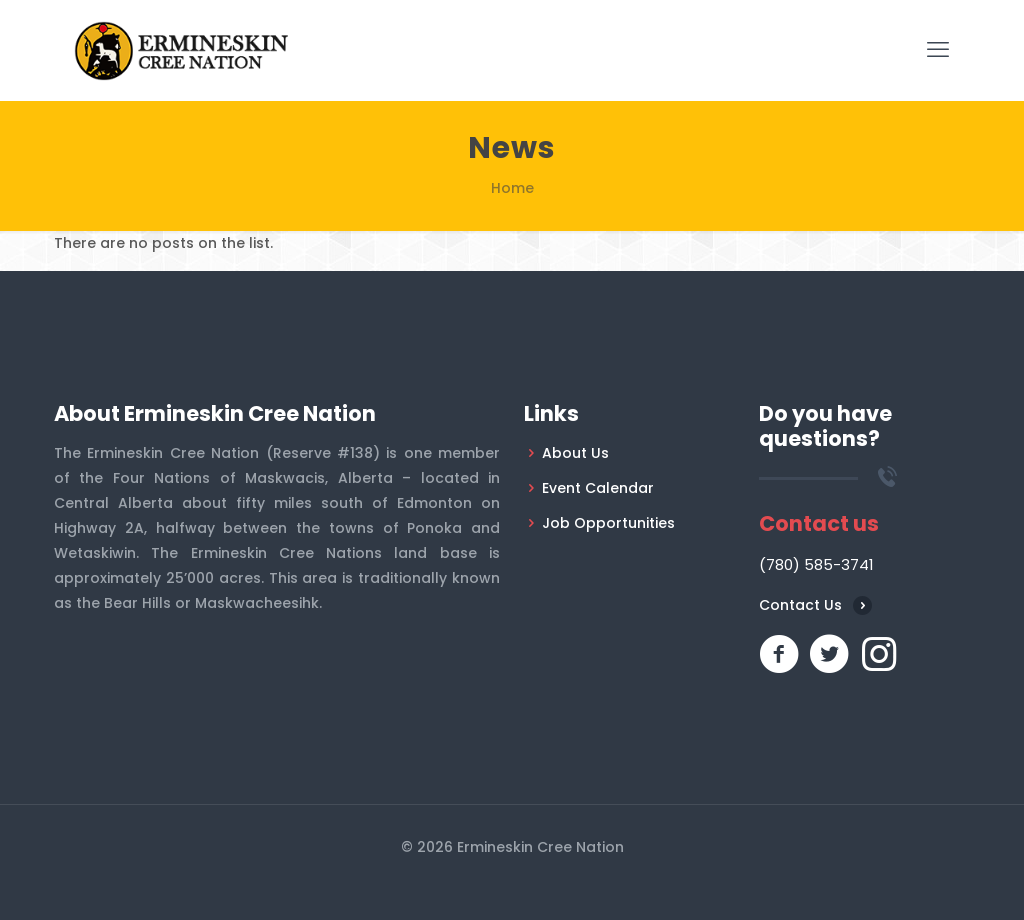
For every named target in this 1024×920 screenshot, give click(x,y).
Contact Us (800, 605)
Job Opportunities (608, 523)
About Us (575, 453)
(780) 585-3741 (816, 564)
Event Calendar (598, 488)
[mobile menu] (938, 50)
